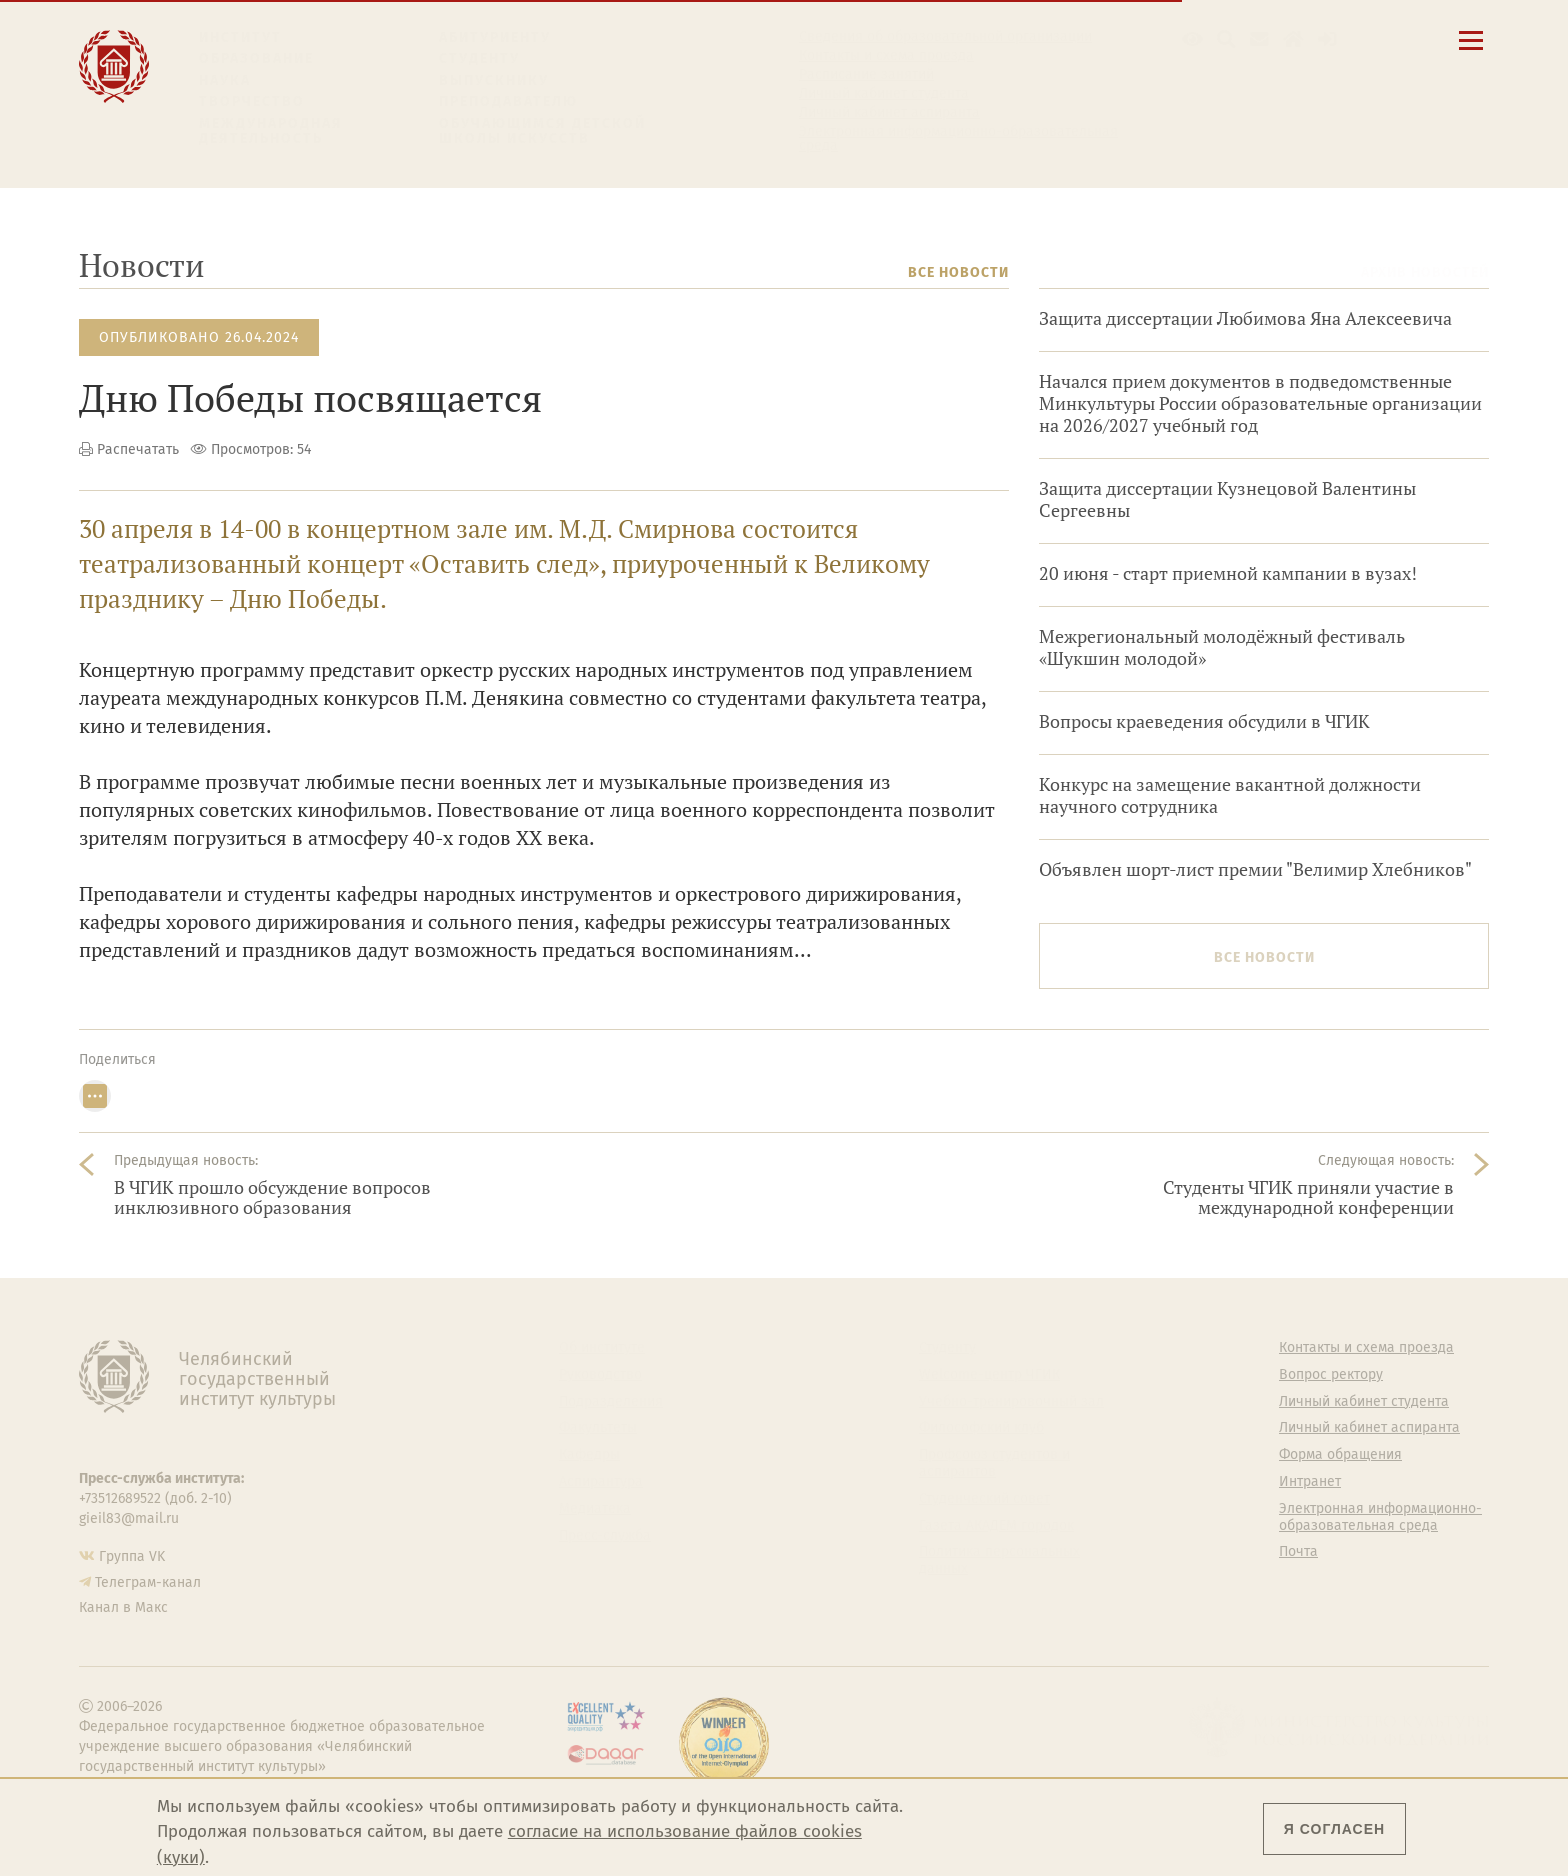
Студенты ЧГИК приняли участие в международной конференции (1308, 1197)
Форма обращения (1340, 1455)
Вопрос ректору (1331, 1375)
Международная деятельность (271, 131)
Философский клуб (981, 1428)
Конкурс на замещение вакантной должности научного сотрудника (1230, 795)
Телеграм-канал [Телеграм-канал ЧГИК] (148, 1582)
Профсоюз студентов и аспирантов (994, 1463)
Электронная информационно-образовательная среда (958, 139)
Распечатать (138, 449)
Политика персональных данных (999, 1560)
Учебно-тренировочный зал (1011, 1402)
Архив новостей (1425, 272)
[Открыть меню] (1471, 51)
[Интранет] (1293, 39)
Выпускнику (494, 80)
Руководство (600, 1375)
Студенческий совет (984, 1499)
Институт (240, 37)
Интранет (1310, 1482)
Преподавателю (508, 101)
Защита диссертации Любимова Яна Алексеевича (1245, 318)
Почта (1298, 1552)
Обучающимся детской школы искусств (542, 131)
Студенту (479, 58)
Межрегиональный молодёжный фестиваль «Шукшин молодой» (1222, 647)
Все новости (958, 272)
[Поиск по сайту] (1226, 39)
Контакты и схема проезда (886, 56)
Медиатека (595, 1509)
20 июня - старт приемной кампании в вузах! (1228, 573)
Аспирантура (601, 1482)
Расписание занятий (866, 75)
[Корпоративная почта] (1259, 39)
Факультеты (598, 1428)
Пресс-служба (605, 1536)
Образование (256, 58)
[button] (1192, 39)
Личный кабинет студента (884, 94)
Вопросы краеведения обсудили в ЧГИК (1204, 721)
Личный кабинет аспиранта (889, 113)
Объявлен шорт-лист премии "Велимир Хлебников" (1255, 869)
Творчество (252, 101)
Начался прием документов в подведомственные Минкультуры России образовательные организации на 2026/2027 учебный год (1260, 403)
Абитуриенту (495, 37)
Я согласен (1334, 1829)
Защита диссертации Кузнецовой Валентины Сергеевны (1227, 499)
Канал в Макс (123, 1607)
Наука (225, 80)
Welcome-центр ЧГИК (989, 1375)
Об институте (602, 1348)
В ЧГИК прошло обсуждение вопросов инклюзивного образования (272, 1197)
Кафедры (589, 1455)
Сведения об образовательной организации (945, 37)
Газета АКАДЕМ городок (996, 1526)
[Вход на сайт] (1327, 39)
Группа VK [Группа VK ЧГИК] (132, 1556)
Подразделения (611, 1402)
